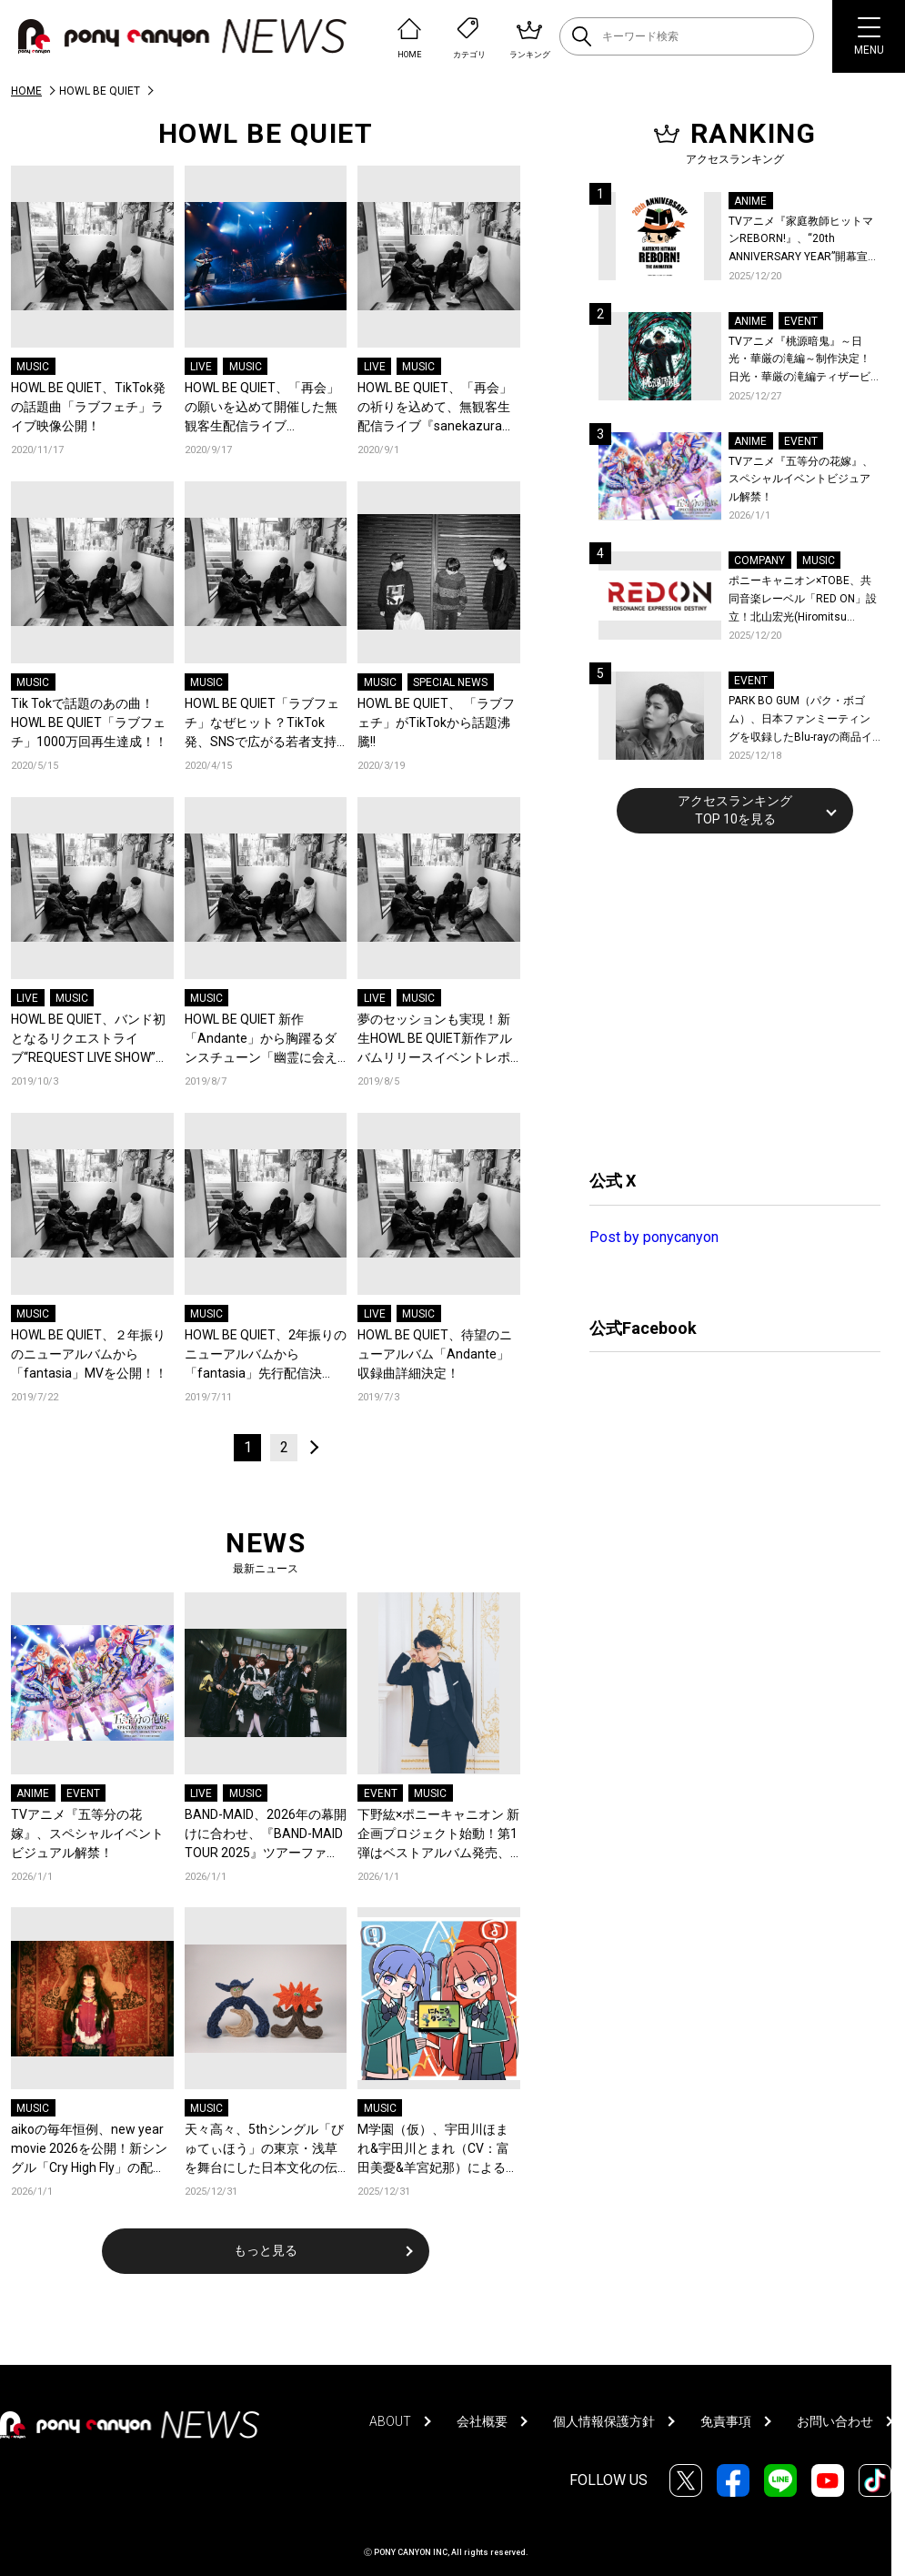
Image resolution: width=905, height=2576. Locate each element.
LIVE (201, 366)
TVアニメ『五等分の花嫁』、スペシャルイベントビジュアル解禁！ (87, 1833)
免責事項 (725, 2421)
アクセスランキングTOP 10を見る (735, 809)
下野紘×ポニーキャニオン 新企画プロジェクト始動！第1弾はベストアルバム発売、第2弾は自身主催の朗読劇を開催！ (438, 1835)
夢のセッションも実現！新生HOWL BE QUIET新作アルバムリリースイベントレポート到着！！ (434, 1039)
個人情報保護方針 (604, 2421)
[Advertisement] (725, 999)
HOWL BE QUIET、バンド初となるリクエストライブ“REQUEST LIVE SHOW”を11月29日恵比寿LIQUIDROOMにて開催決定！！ (89, 1039)
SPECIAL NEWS (450, 682)
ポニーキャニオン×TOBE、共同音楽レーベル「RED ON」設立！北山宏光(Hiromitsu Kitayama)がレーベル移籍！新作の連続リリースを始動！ (803, 600)
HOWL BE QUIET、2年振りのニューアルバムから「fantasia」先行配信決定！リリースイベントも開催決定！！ (266, 1355)
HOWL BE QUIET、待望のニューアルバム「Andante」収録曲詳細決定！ (434, 1354)
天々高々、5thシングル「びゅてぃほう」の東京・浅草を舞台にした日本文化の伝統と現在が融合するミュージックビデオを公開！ (264, 2149)
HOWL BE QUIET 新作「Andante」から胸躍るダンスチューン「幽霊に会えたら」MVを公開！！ (261, 1039)
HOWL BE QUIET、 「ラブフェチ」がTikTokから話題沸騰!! (436, 722)
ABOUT (390, 2421)
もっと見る (265, 2250)
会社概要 (482, 2421)
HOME (26, 91)
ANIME (32, 1793)
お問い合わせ (835, 2421)
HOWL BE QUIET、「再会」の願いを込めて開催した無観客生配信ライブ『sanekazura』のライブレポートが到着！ (263, 408)
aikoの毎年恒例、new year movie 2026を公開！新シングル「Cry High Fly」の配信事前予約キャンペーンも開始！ (89, 2149)
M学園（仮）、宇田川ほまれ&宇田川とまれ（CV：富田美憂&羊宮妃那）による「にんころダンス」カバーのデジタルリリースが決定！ (433, 2149)
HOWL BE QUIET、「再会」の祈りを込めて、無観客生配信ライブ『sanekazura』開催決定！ (436, 408)
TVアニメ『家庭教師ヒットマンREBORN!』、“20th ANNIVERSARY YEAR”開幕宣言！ (801, 241)
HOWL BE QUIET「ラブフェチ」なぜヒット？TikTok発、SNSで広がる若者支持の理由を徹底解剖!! (262, 724)
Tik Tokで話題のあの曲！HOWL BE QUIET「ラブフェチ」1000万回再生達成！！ (89, 722)
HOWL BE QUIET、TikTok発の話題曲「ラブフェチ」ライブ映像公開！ (88, 406)
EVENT (83, 1793)
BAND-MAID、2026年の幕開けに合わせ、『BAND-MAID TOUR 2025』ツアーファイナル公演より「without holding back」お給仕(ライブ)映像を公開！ (266, 1835)
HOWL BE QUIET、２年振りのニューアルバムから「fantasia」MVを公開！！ (89, 1354)
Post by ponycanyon (654, 1237)
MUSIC (32, 366)
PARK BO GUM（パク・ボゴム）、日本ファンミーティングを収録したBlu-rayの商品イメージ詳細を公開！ (800, 720)
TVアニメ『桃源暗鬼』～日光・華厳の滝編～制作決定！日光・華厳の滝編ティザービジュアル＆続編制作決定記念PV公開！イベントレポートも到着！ (801, 361)
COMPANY (759, 560)
